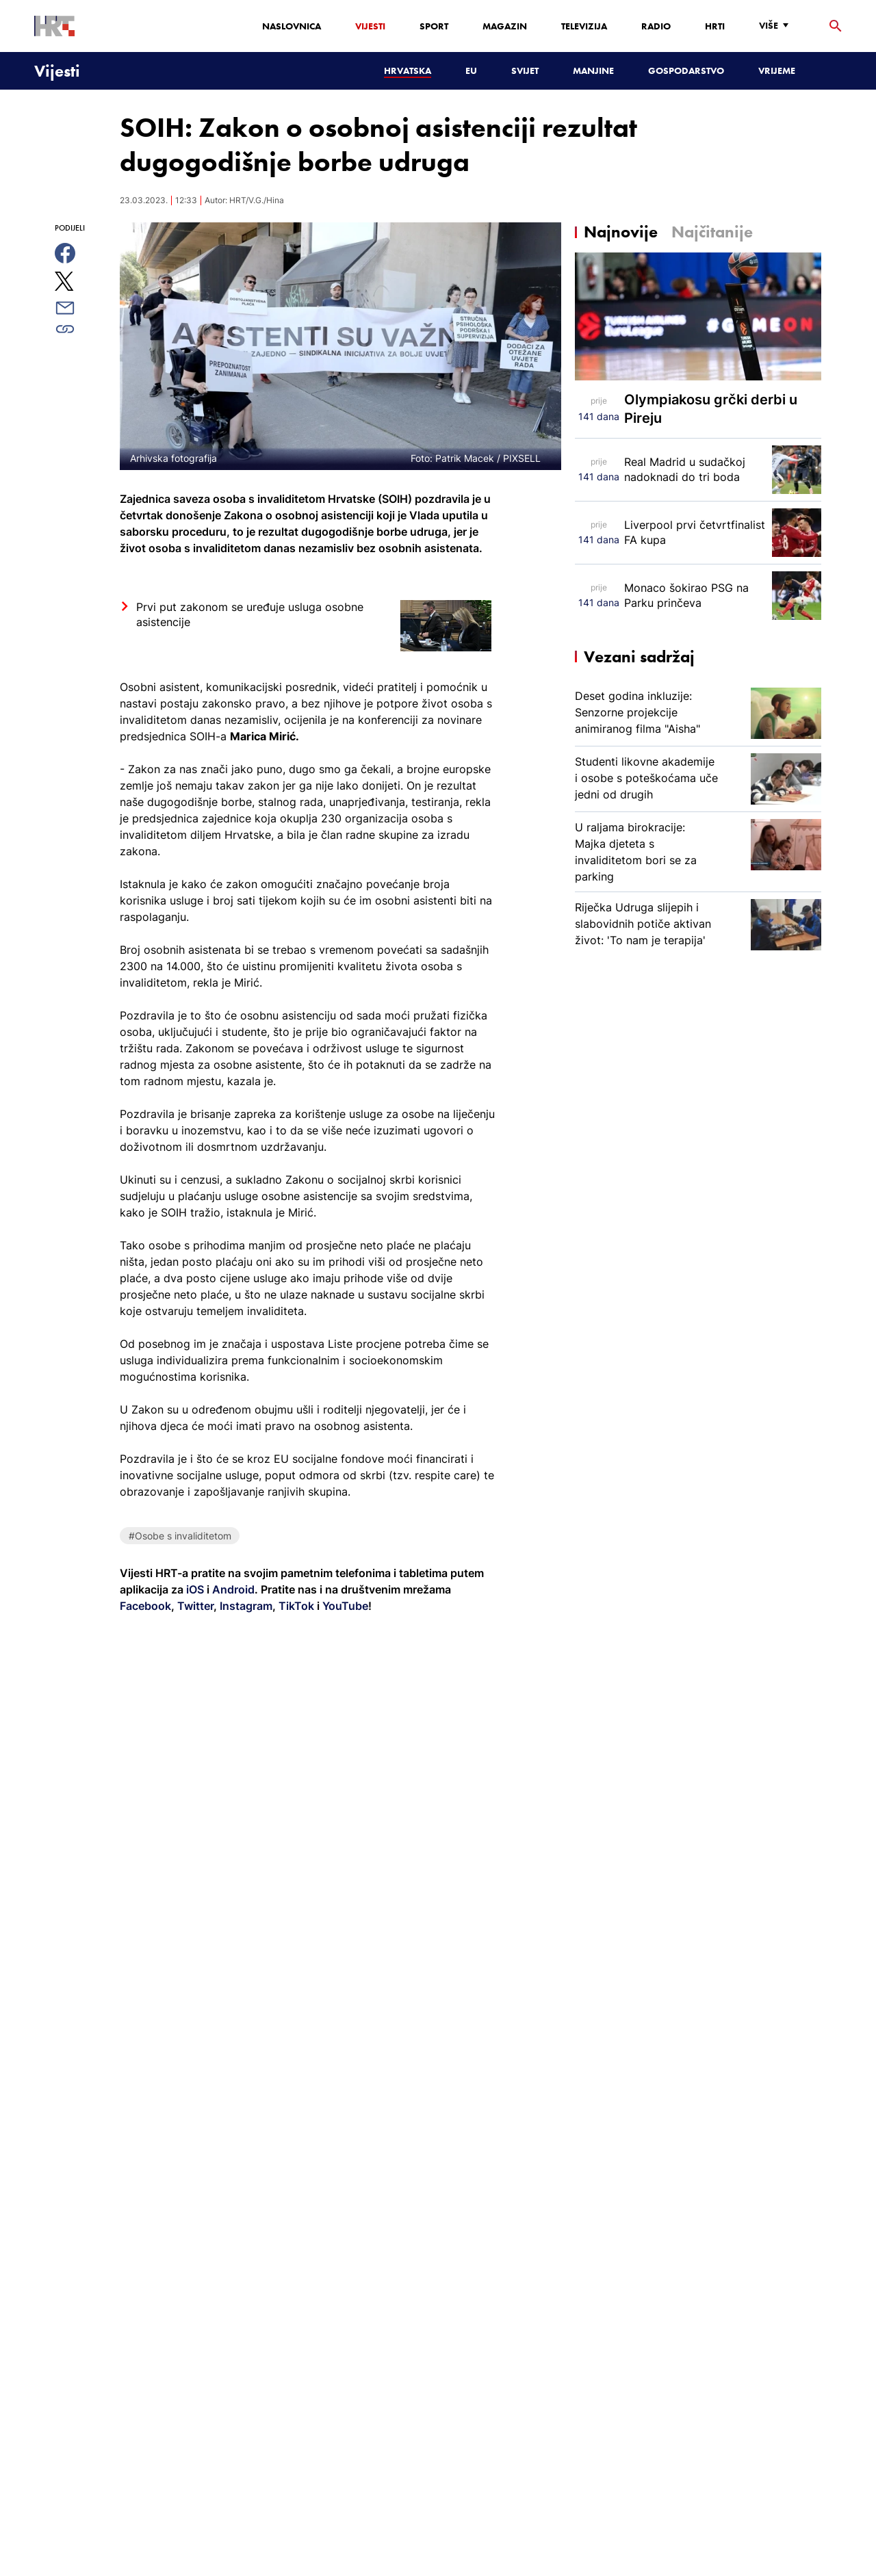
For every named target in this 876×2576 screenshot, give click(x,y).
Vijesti (370, 26)
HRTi (715, 26)
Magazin (504, 26)
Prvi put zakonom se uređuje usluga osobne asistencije (249, 614)
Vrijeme (776, 70)
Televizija (584, 26)
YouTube (344, 1606)
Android (233, 1589)
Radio (656, 26)
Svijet (525, 70)
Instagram (244, 1606)
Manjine (593, 70)
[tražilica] (835, 26)
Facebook (145, 1606)
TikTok (295, 1606)
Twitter (194, 1606)
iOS (196, 1589)
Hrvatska (407, 70)
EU (471, 70)
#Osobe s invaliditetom (180, 1535)
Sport (434, 26)
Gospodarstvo (686, 70)
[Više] (777, 25)
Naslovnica (291, 26)
